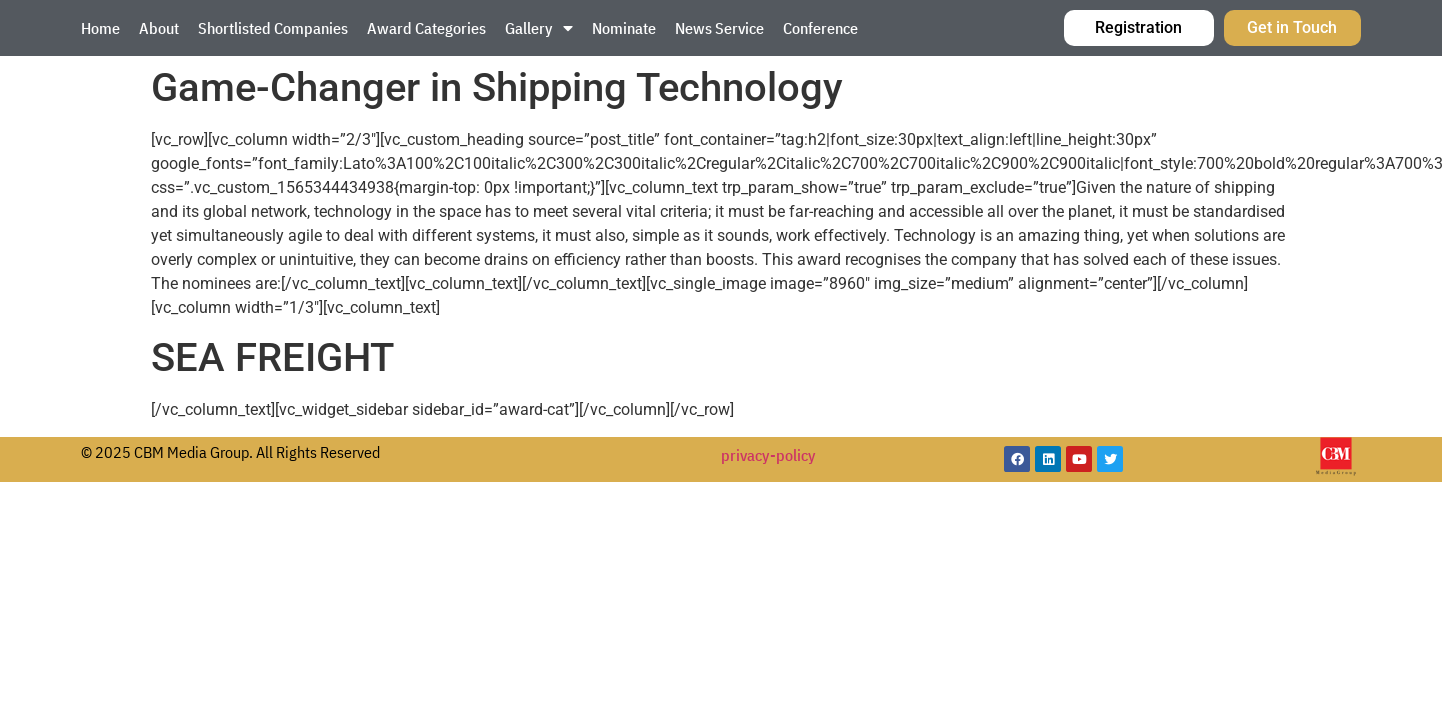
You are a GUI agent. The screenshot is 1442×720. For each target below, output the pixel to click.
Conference (820, 28)
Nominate (624, 28)
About (159, 28)
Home (100, 28)
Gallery (539, 28)
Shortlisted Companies (273, 28)
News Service (719, 28)
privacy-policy (768, 455)
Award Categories (426, 28)
